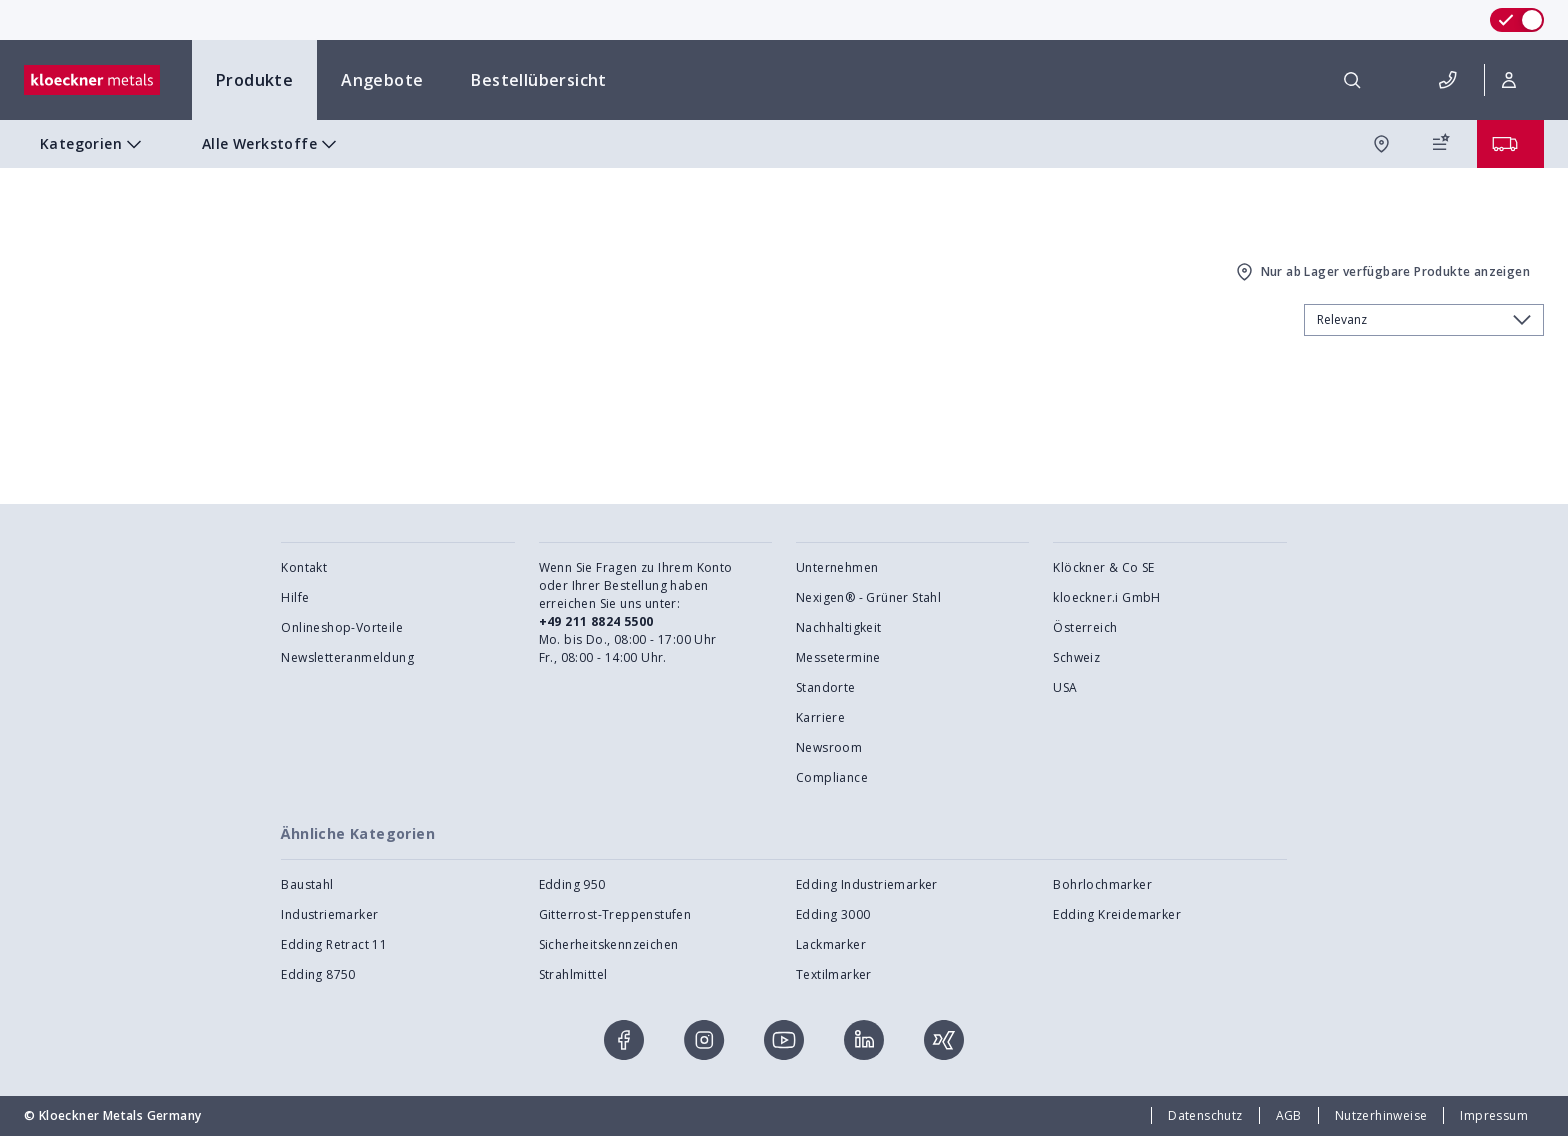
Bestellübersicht (538, 80)
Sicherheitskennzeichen (609, 944)
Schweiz (1076, 657)
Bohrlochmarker (1102, 884)
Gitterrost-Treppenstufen (615, 914)
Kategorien (93, 144)
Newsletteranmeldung (347, 657)
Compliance (832, 777)
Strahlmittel (573, 974)
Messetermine (838, 657)
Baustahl (307, 884)
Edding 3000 (833, 914)
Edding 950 (572, 884)
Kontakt (304, 567)
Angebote (382, 80)
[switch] (1517, 20)
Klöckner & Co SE (1103, 567)
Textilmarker (834, 974)
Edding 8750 (318, 974)
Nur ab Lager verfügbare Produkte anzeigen (1381, 272)
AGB (1289, 1115)
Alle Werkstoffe (271, 144)
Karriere (820, 717)
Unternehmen (837, 567)
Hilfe (295, 597)
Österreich (1085, 627)
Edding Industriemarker (867, 884)
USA (1065, 687)
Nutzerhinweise (1381, 1115)
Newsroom (829, 747)
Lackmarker (831, 944)
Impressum (1494, 1115)
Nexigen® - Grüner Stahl (868, 597)
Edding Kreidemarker (1117, 914)
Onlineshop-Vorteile (342, 627)
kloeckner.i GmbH (1106, 597)
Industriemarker (329, 914)
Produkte (254, 80)
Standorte (826, 687)
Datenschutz (1205, 1115)
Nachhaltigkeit (839, 627)
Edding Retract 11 (334, 944)
